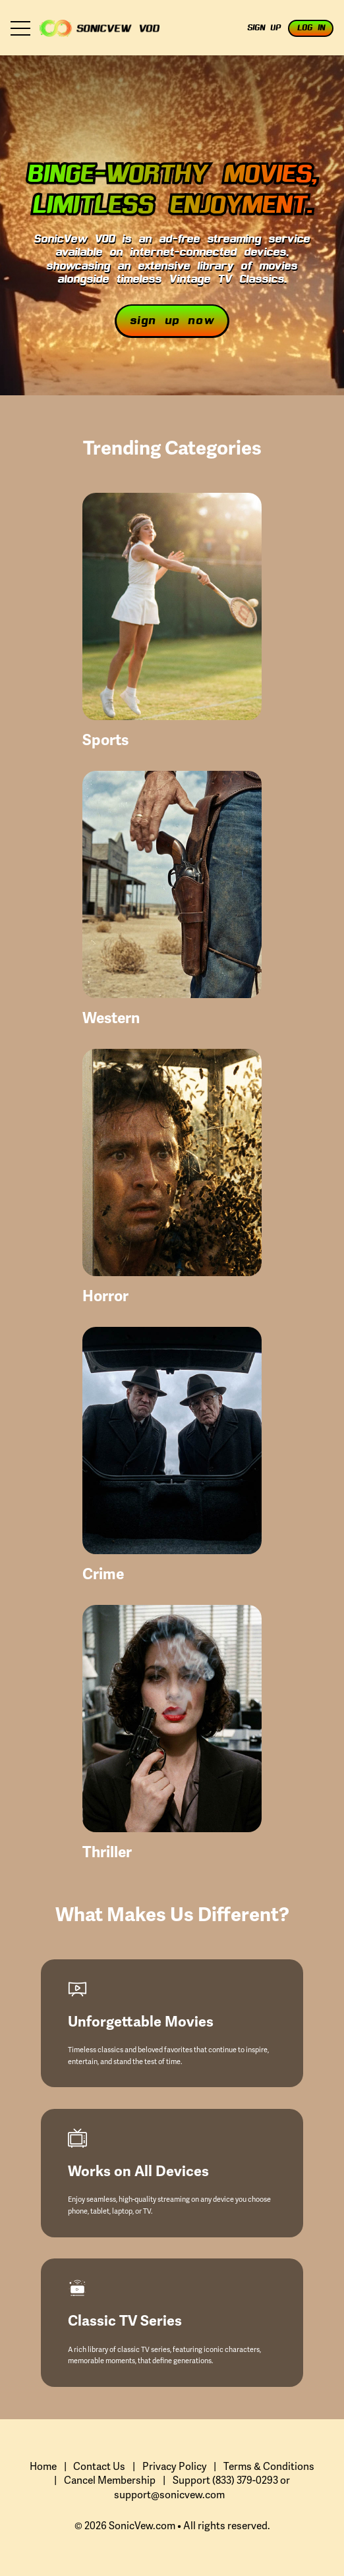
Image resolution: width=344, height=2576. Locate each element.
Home (43, 2467)
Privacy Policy (174, 2467)
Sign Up (264, 28)
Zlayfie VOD (99, 27)
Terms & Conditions (268, 2467)
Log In (311, 28)
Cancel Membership (110, 2481)
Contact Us (99, 2467)
